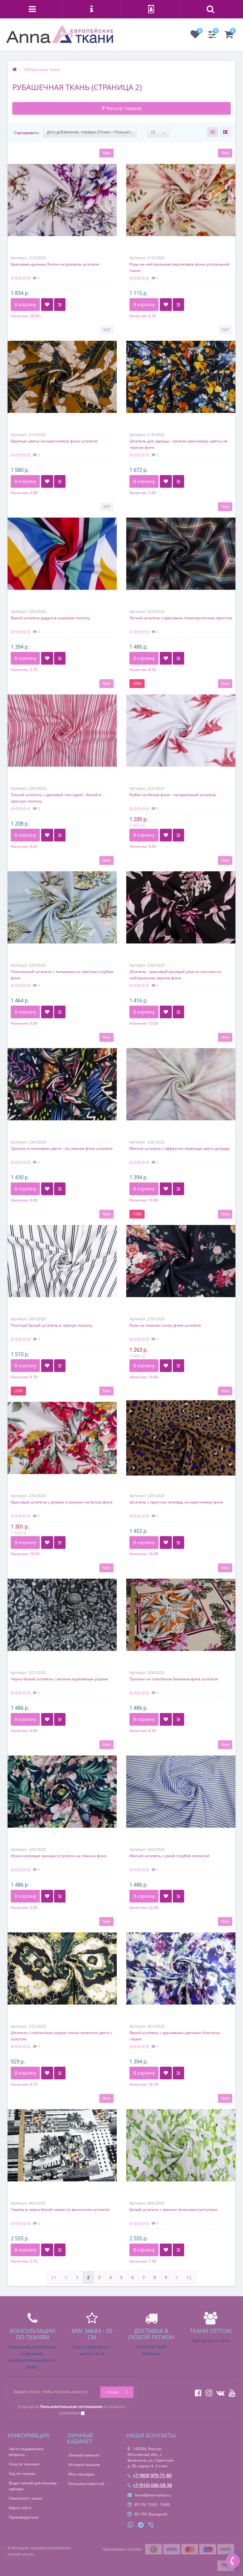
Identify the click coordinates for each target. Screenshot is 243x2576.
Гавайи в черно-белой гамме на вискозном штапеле (60, 2209)
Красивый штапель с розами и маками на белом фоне (62, 1502)
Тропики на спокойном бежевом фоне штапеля (173, 1679)
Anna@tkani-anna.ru (149, 2495)
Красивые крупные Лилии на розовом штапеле (55, 264)
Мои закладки (81, 2474)
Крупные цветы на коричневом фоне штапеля (54, 441)
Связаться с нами (25, 2498)
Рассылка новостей (86, 2483)
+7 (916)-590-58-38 (150, 2485)
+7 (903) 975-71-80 (149, 2475)
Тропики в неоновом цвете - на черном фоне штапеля (62, 1148)
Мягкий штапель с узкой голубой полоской (169, 1855)
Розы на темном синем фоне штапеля (165, 1325)
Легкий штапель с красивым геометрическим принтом (180, 618)
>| (189, 2277)
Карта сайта (20, 2507)
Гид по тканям (22, 2473)
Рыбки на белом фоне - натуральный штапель (172, 794)
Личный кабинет (84, 2455)
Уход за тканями (24, 2464)
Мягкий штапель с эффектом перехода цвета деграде (179, 1148)
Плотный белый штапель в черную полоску (51, 1325)
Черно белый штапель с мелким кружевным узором (59, 1679)
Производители (24, 2517)
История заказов (84, 2464)
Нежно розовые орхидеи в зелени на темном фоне (59, 1855)
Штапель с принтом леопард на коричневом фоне (176, 1502)
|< (53, 2277)
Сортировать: (26, 132)
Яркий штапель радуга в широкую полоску (50, 618)
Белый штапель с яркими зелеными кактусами (173, 2209)
